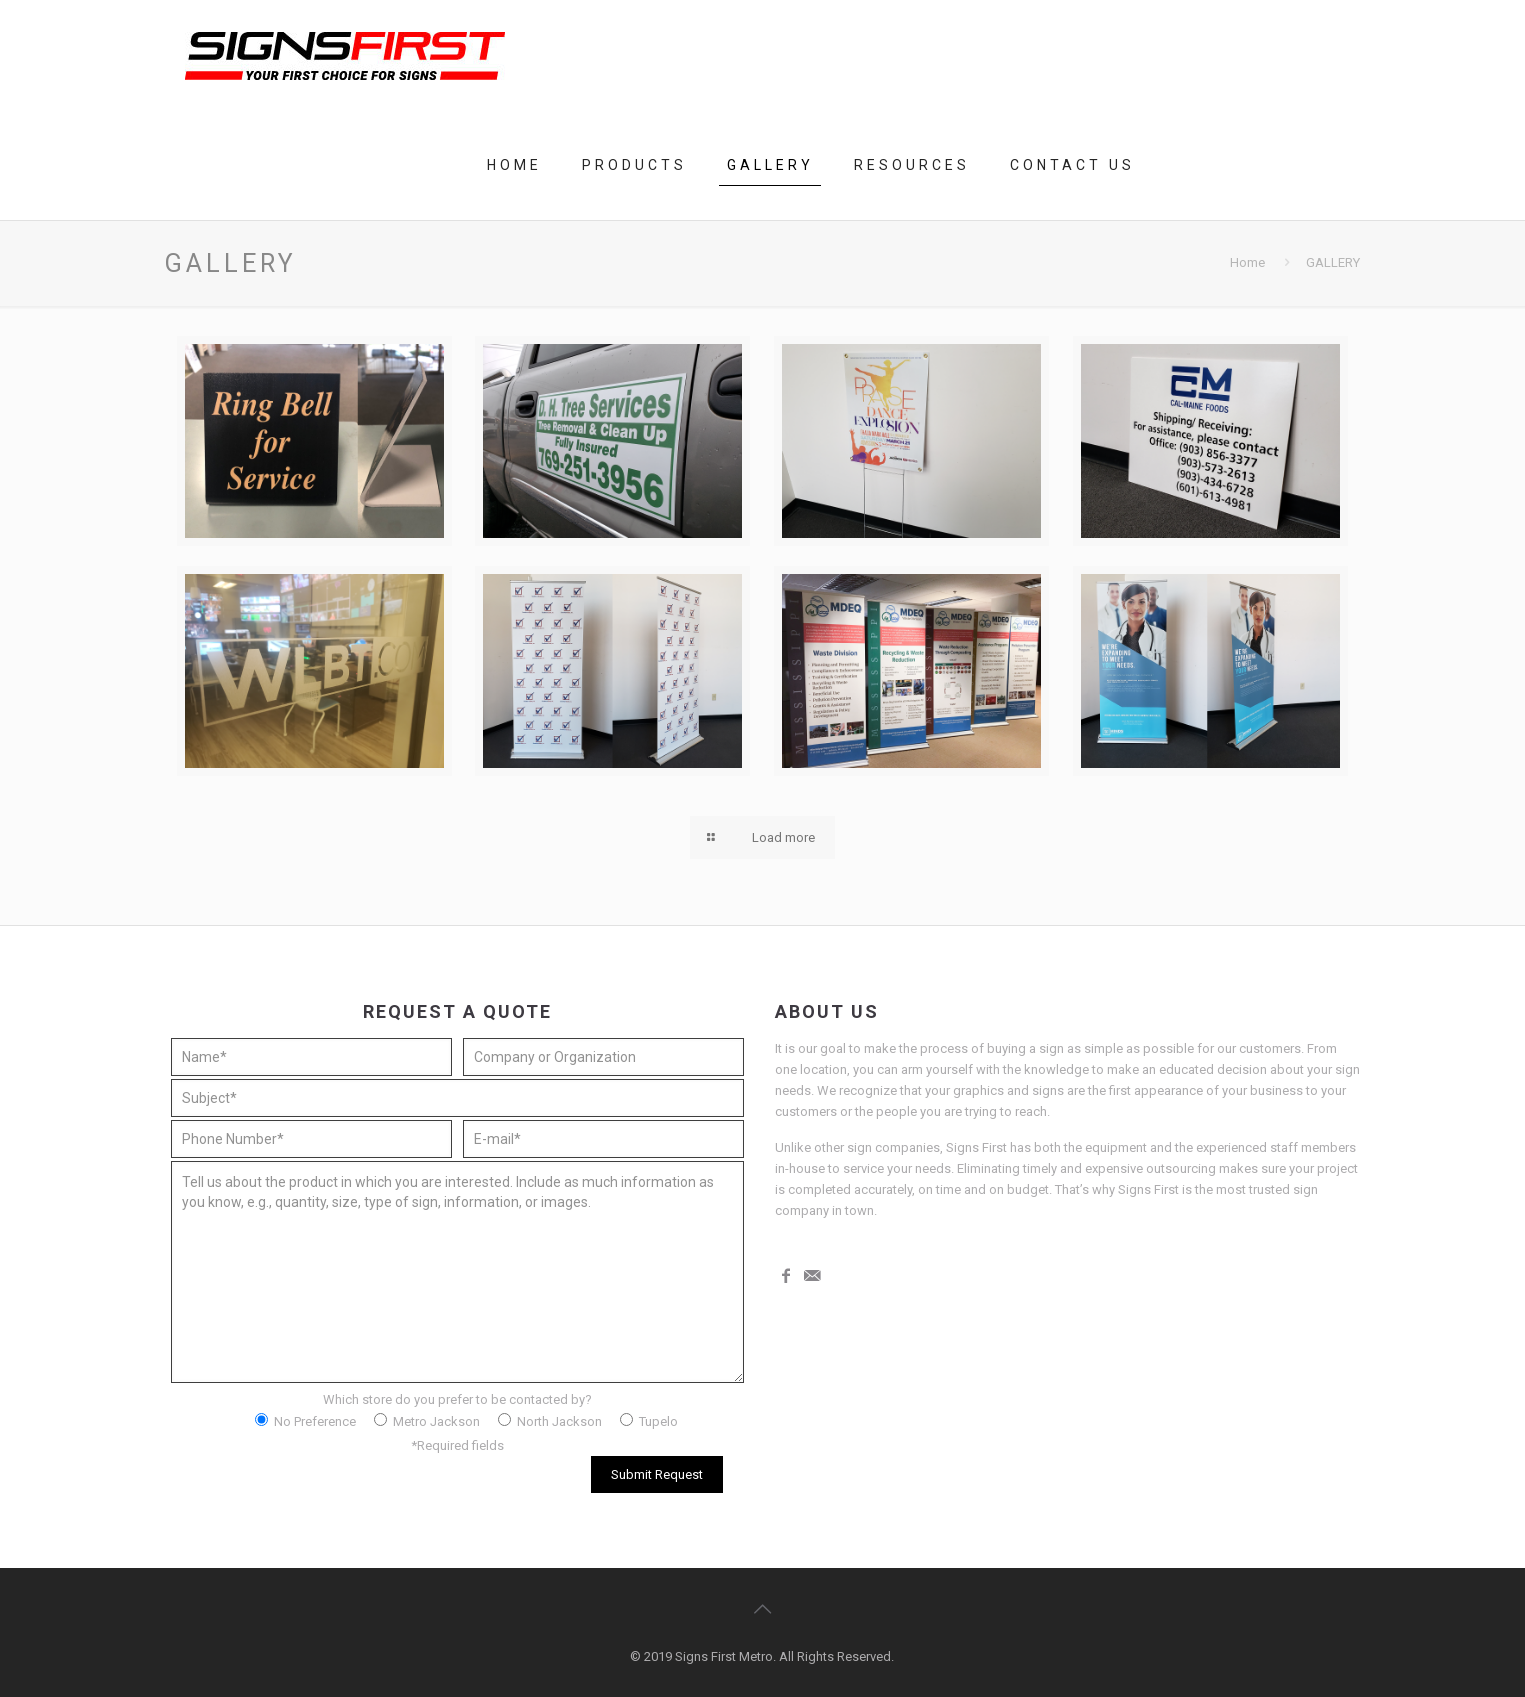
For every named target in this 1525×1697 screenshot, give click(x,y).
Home (1247, 262)
